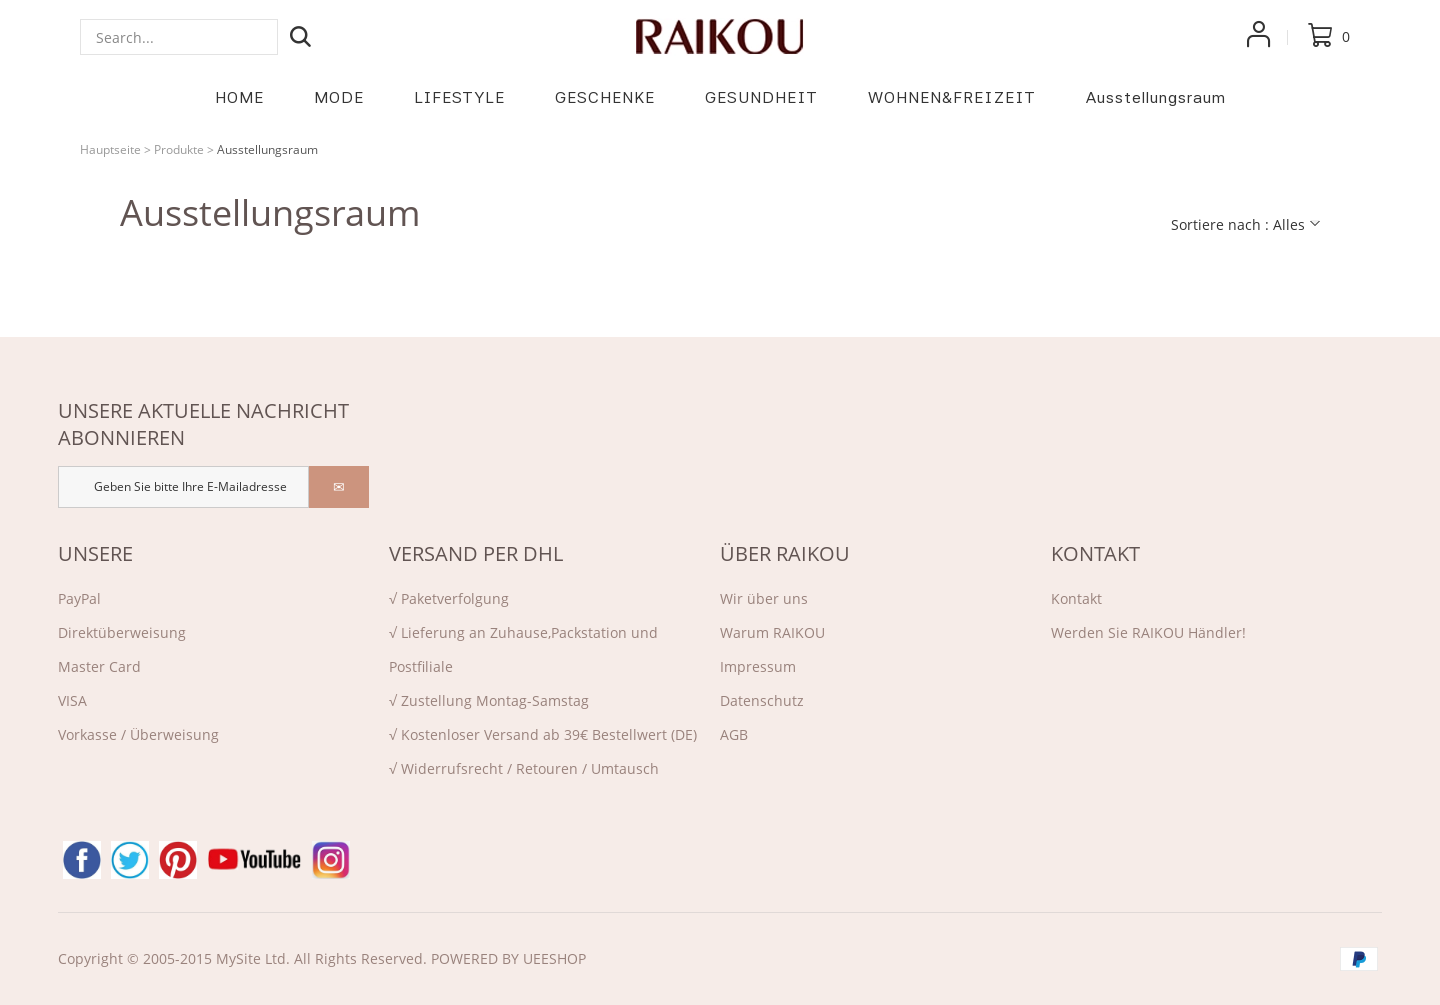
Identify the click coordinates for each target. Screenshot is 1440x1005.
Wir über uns (764, 598)
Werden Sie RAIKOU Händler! (1148, 632)
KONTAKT (1095, 553)
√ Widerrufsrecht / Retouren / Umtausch (524, 768)
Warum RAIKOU (772, 632)
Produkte (179, 149)
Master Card (99, 666)
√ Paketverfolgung (449, 598)
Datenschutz (762, 700)
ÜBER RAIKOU (785, 553)
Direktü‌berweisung (122, 632)
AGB (734, 734)
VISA (72, 700)
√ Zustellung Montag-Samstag (489, 700)
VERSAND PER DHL (476, 553)
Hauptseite (110, 149)
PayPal (79, 598)
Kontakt (1076, 598)
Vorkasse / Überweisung (138, 734)
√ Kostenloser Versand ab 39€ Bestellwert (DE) (543, 734)
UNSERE (95, 553)
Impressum (758, 666)
